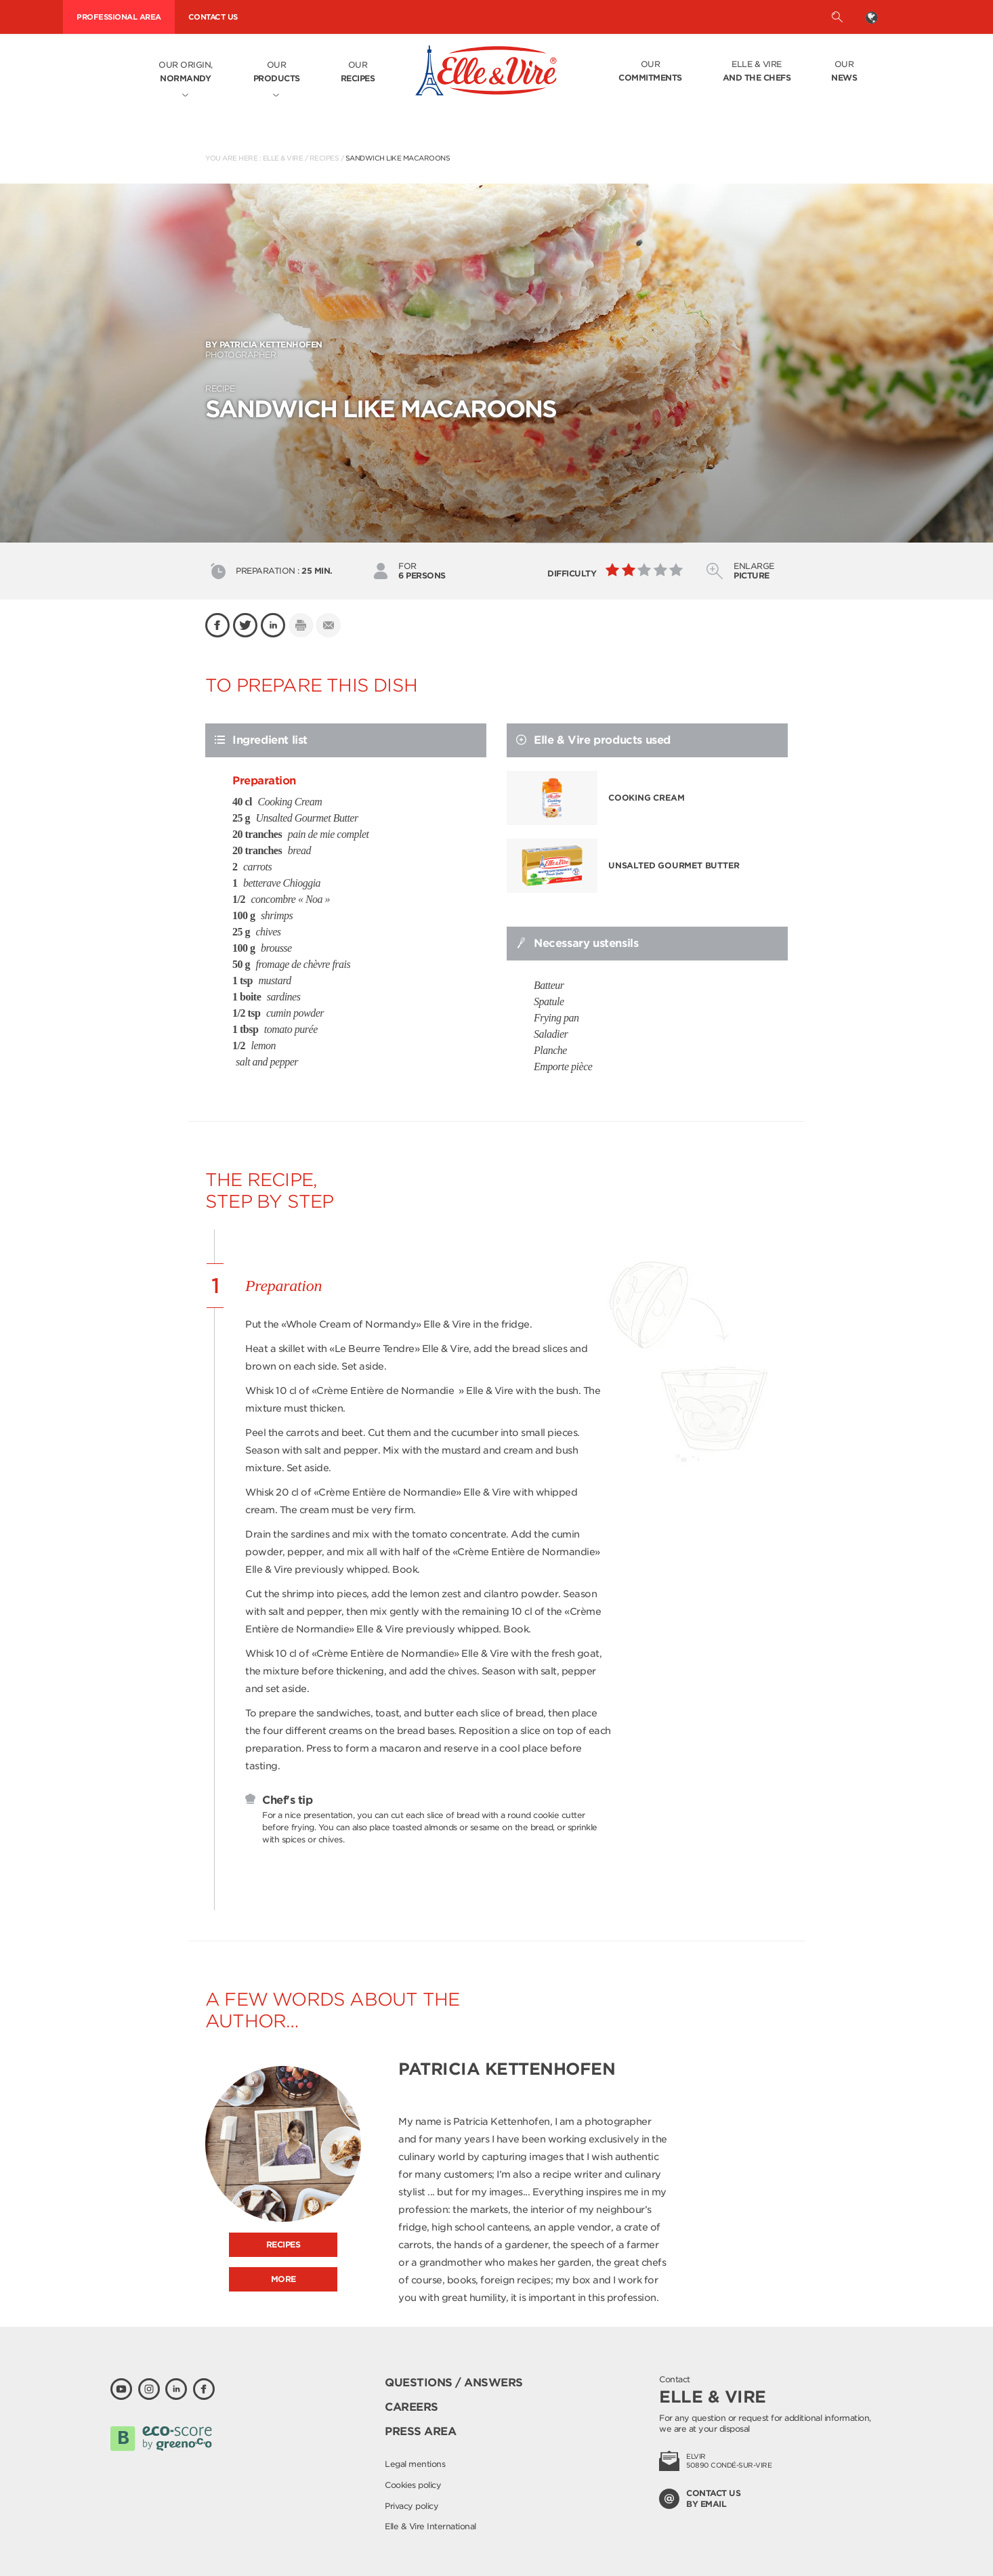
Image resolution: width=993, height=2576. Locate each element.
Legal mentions (415, 2464)
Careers (411, 2407)
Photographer (496, 349)
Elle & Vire (757, 72)
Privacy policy (411, 2506)
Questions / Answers (454, 2382)
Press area (420, 2431)
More (283, 2279)
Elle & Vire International (430, 2526)
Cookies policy (413, 2485)
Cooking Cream (646, 798)
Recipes (324, 158)
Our (276, 72)
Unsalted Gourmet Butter (673, 865)
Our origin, (186, 72)
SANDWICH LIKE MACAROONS (397, 158)
